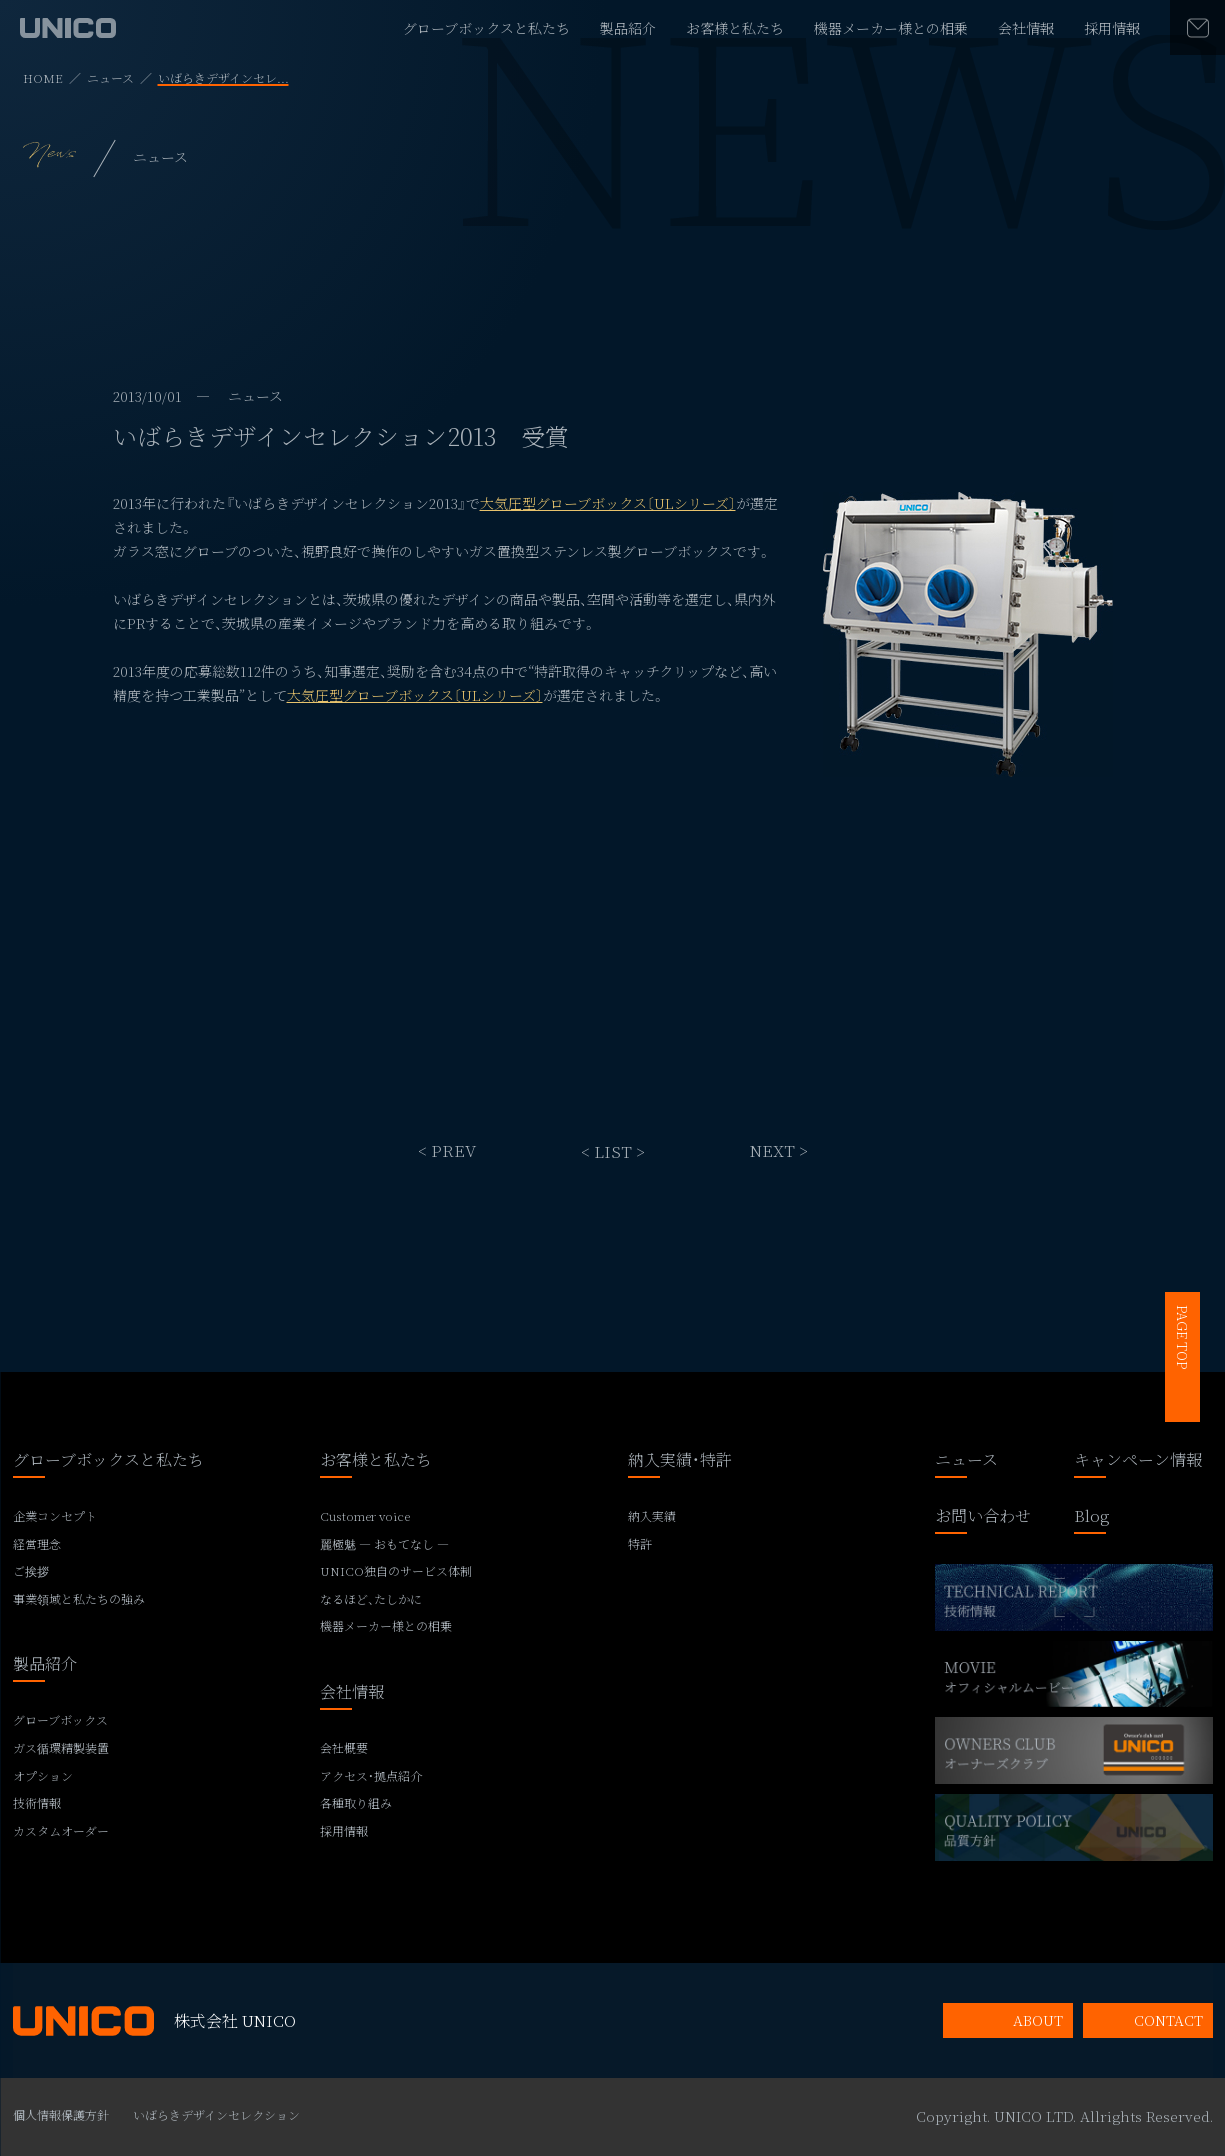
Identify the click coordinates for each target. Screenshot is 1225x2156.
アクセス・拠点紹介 (371, 1776)
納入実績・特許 (680, 1461)
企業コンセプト (55, 1516)
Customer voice (365, 1516)
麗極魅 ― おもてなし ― (384, 1544)
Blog (1092, 1517)
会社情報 (1026, 28)
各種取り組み (356, 1803)
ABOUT (1038, 2020)
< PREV (447, 1150)
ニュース (110, 78)
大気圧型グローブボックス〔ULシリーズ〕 (608, 503)
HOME (43, 78)
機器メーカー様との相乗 (891, 28)
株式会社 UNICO (154, 2021)
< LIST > (613, 1150)
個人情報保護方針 (61, 2114)
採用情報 (1112, 28)
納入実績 (652, 1516)
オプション (43, 1776)
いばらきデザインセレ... (223, 78)
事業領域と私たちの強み (79, 1599)
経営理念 (37, 1544)
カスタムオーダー (61, 1831)
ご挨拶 (31, 1571)
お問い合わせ (983, 1517)
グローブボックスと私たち (486, 28)
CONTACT (1168, 2020)
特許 (640, 1544)
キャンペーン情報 (1138, 1461)
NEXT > (779, 1150)
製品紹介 (628, 28)
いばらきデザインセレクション (216, 2114)
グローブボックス (60, 1720)
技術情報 (37, 1803)
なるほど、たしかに (371, 1599)
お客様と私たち (735, 28)
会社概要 (344, 1748)
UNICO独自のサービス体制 (396, 1571)
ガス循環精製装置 (61, 1748)
